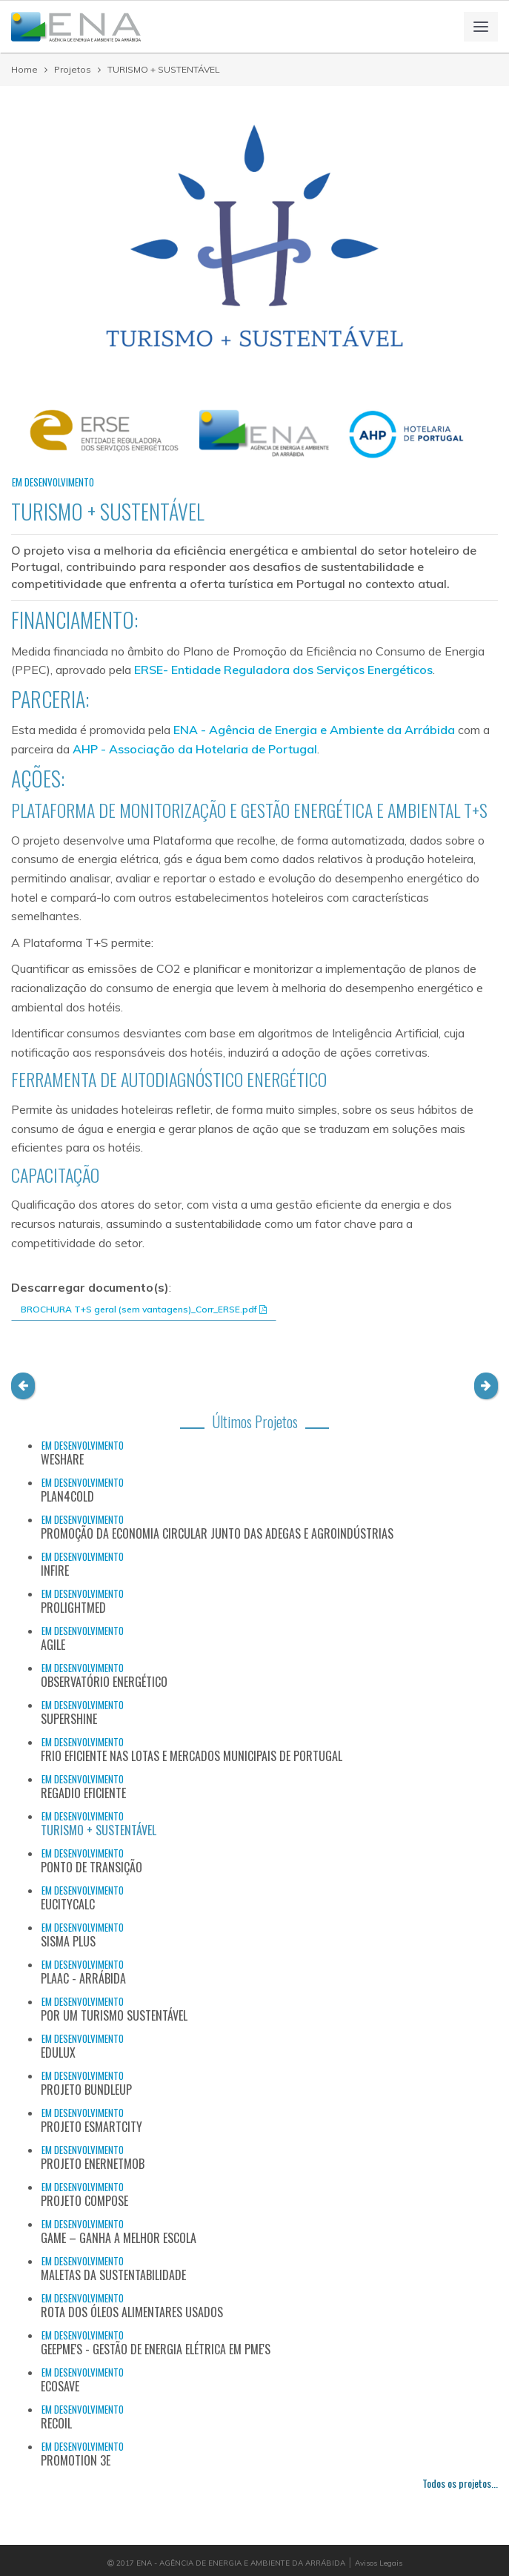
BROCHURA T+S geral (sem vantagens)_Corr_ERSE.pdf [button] (144, 1309)
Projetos (72, 69)
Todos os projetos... (460, 2483)
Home (24, 69)
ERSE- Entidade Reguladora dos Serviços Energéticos (283, 669)
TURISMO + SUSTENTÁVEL (163, 69)
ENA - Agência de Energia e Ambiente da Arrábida (314, 729)
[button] (23, 1386)
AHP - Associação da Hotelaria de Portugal (195, 749)
